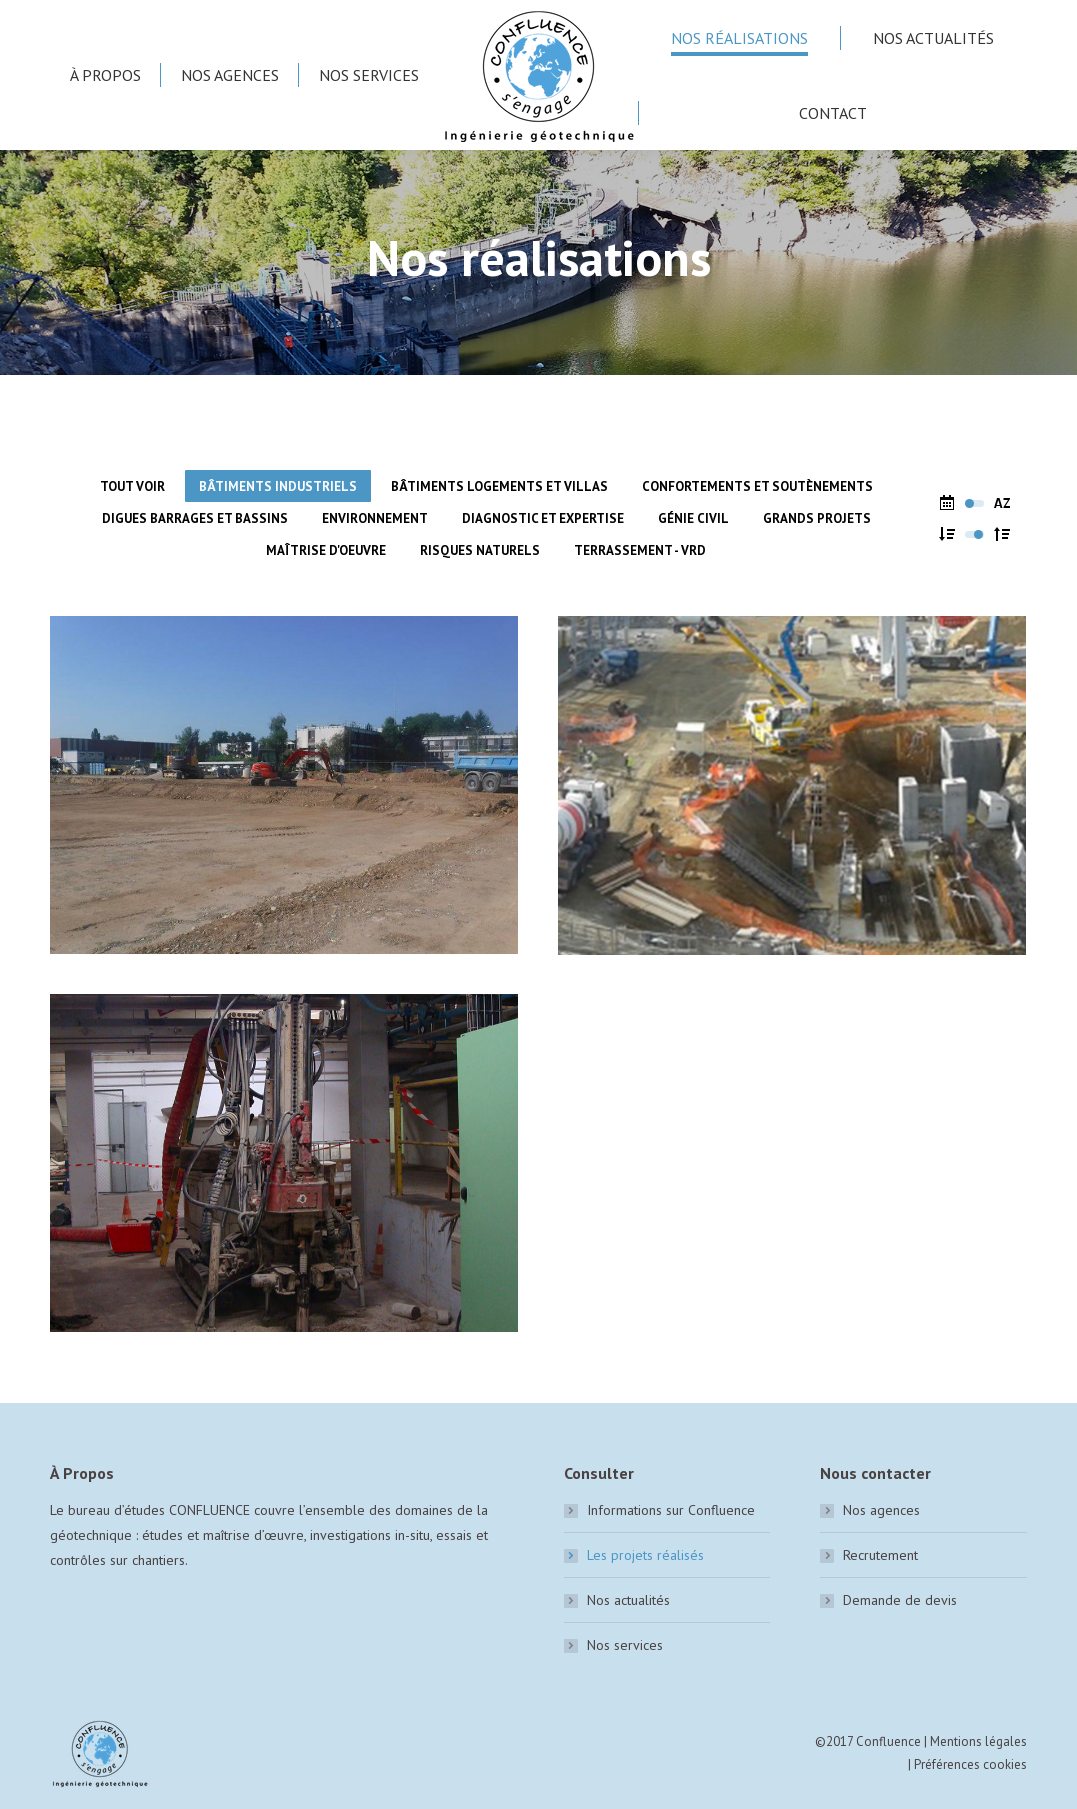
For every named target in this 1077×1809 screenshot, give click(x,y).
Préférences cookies (970, 1764)
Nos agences (881, 1510)
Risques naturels (480, 550)
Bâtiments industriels (278, 486)
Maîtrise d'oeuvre (326, 550)
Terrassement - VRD (640, 550)
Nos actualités (628, 1600)
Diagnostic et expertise (543, 518)
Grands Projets (817, 518)
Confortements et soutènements (757, 486)
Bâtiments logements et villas (499, 486)
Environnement (375, 518)
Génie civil (693, 518)
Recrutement (880, 1555)
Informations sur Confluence (671, 1510)
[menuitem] (105, 75)
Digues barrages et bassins (195, 518)
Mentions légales (978, 1741)
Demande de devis (900, 1600)
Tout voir (132, 486)
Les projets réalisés (645, 1555)
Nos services (625, 1645)
